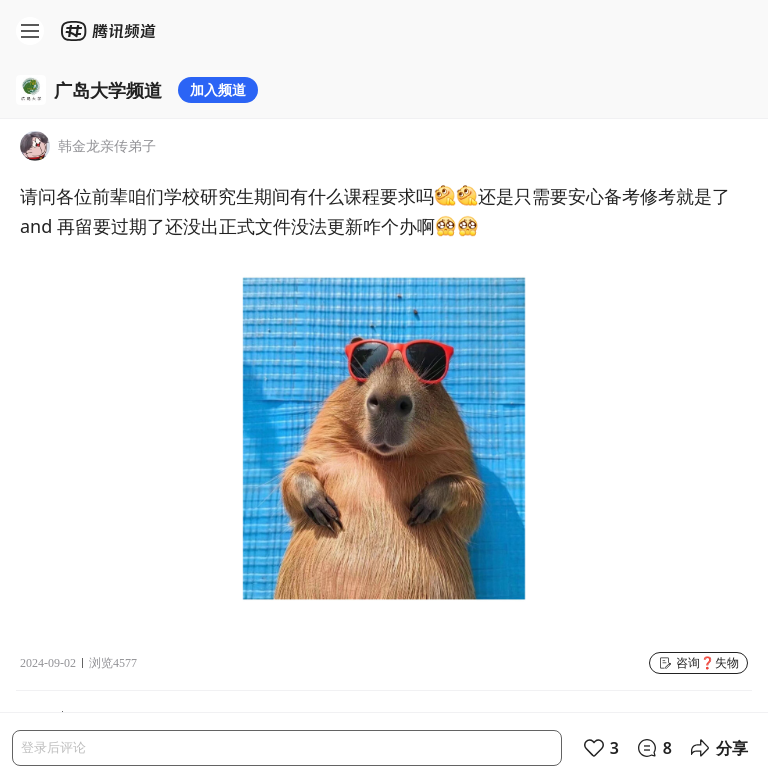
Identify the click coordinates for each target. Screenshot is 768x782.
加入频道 (218, 89)
